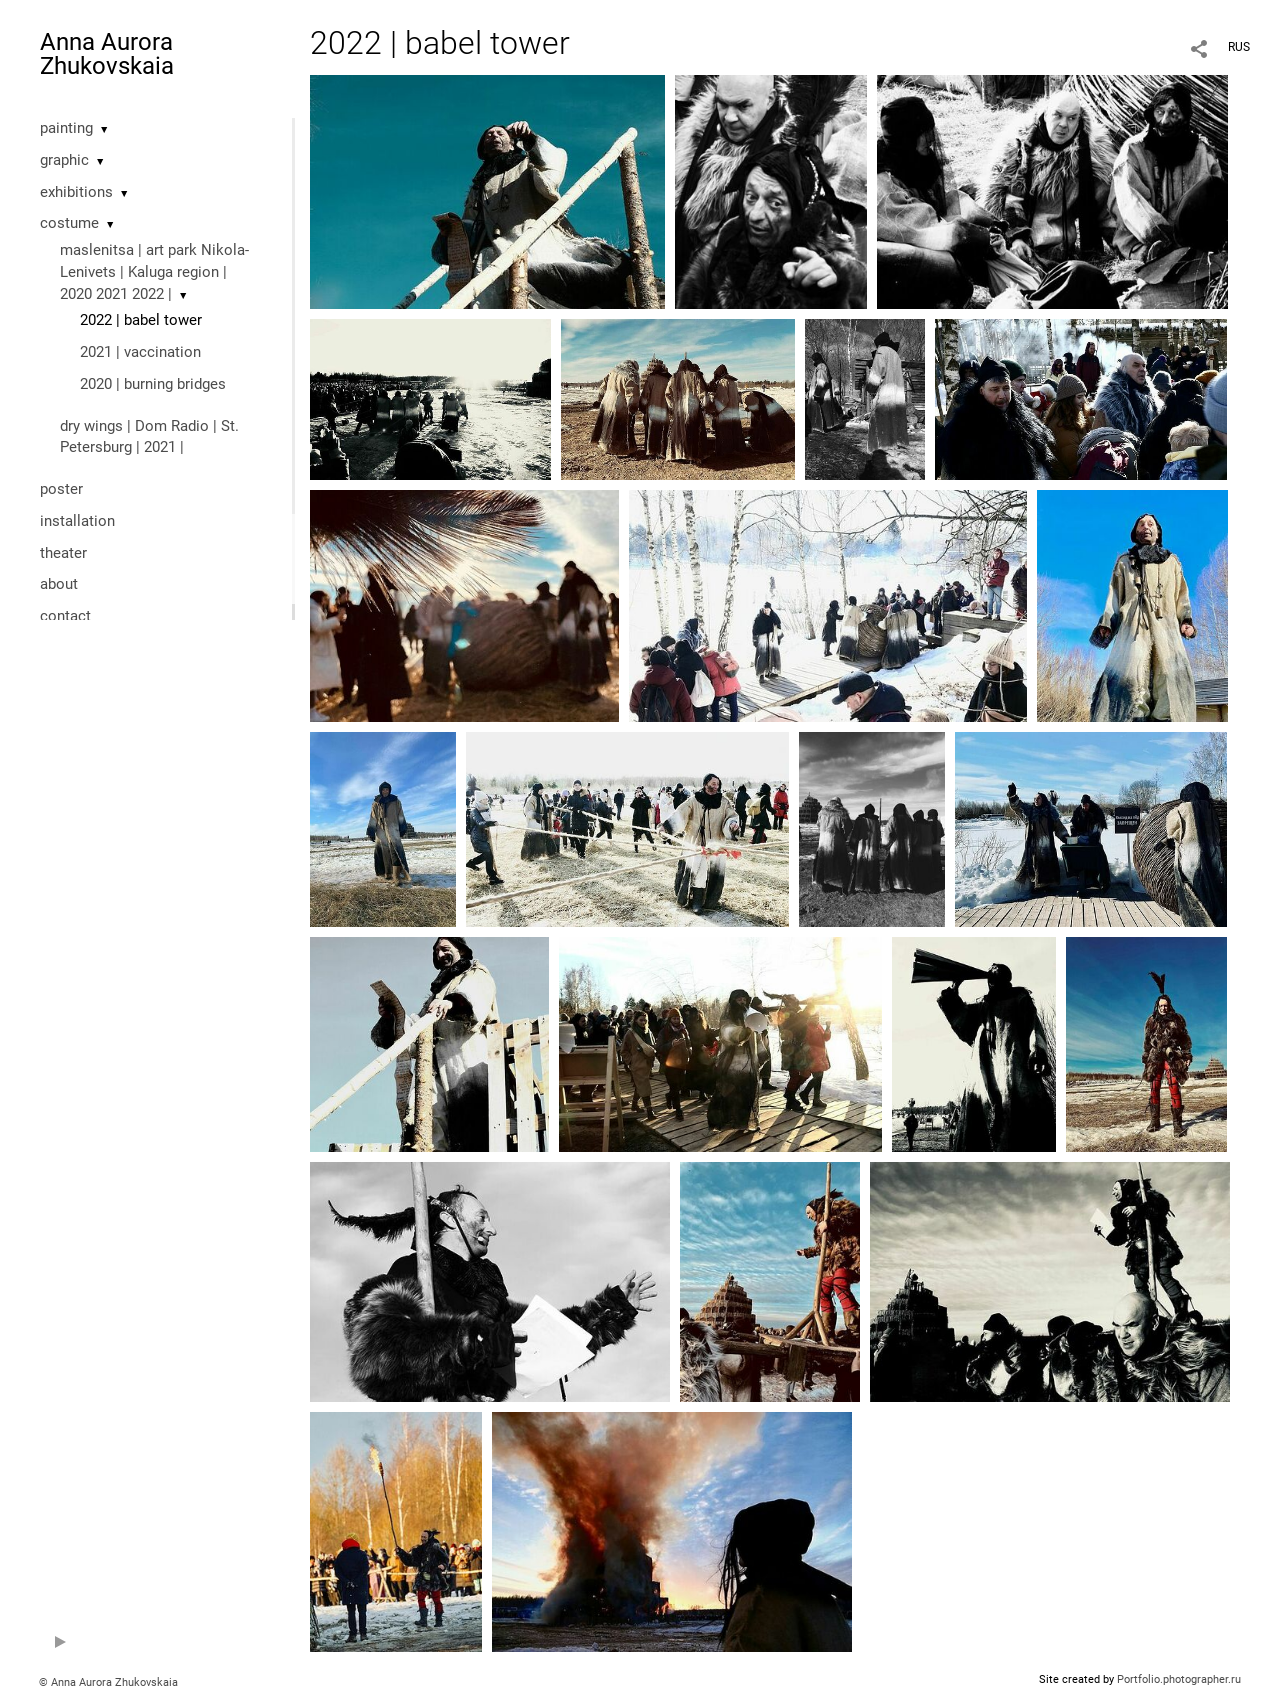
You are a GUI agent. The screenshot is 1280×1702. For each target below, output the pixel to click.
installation (77, 521)
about (59, 584)
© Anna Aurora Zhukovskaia (108, 1682)
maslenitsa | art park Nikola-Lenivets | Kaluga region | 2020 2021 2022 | (154, 272)
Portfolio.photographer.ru (1179, 1679)
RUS (1239, 47)
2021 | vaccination (140, 352)
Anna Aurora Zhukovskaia (107, 54)
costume (69, 223)
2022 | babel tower (141, 320)
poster (61, 489)
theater (63, 553)
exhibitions (76, 192)
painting (66, 128)
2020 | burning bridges (153, 384)
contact (65, 616)
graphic (64, 160)
